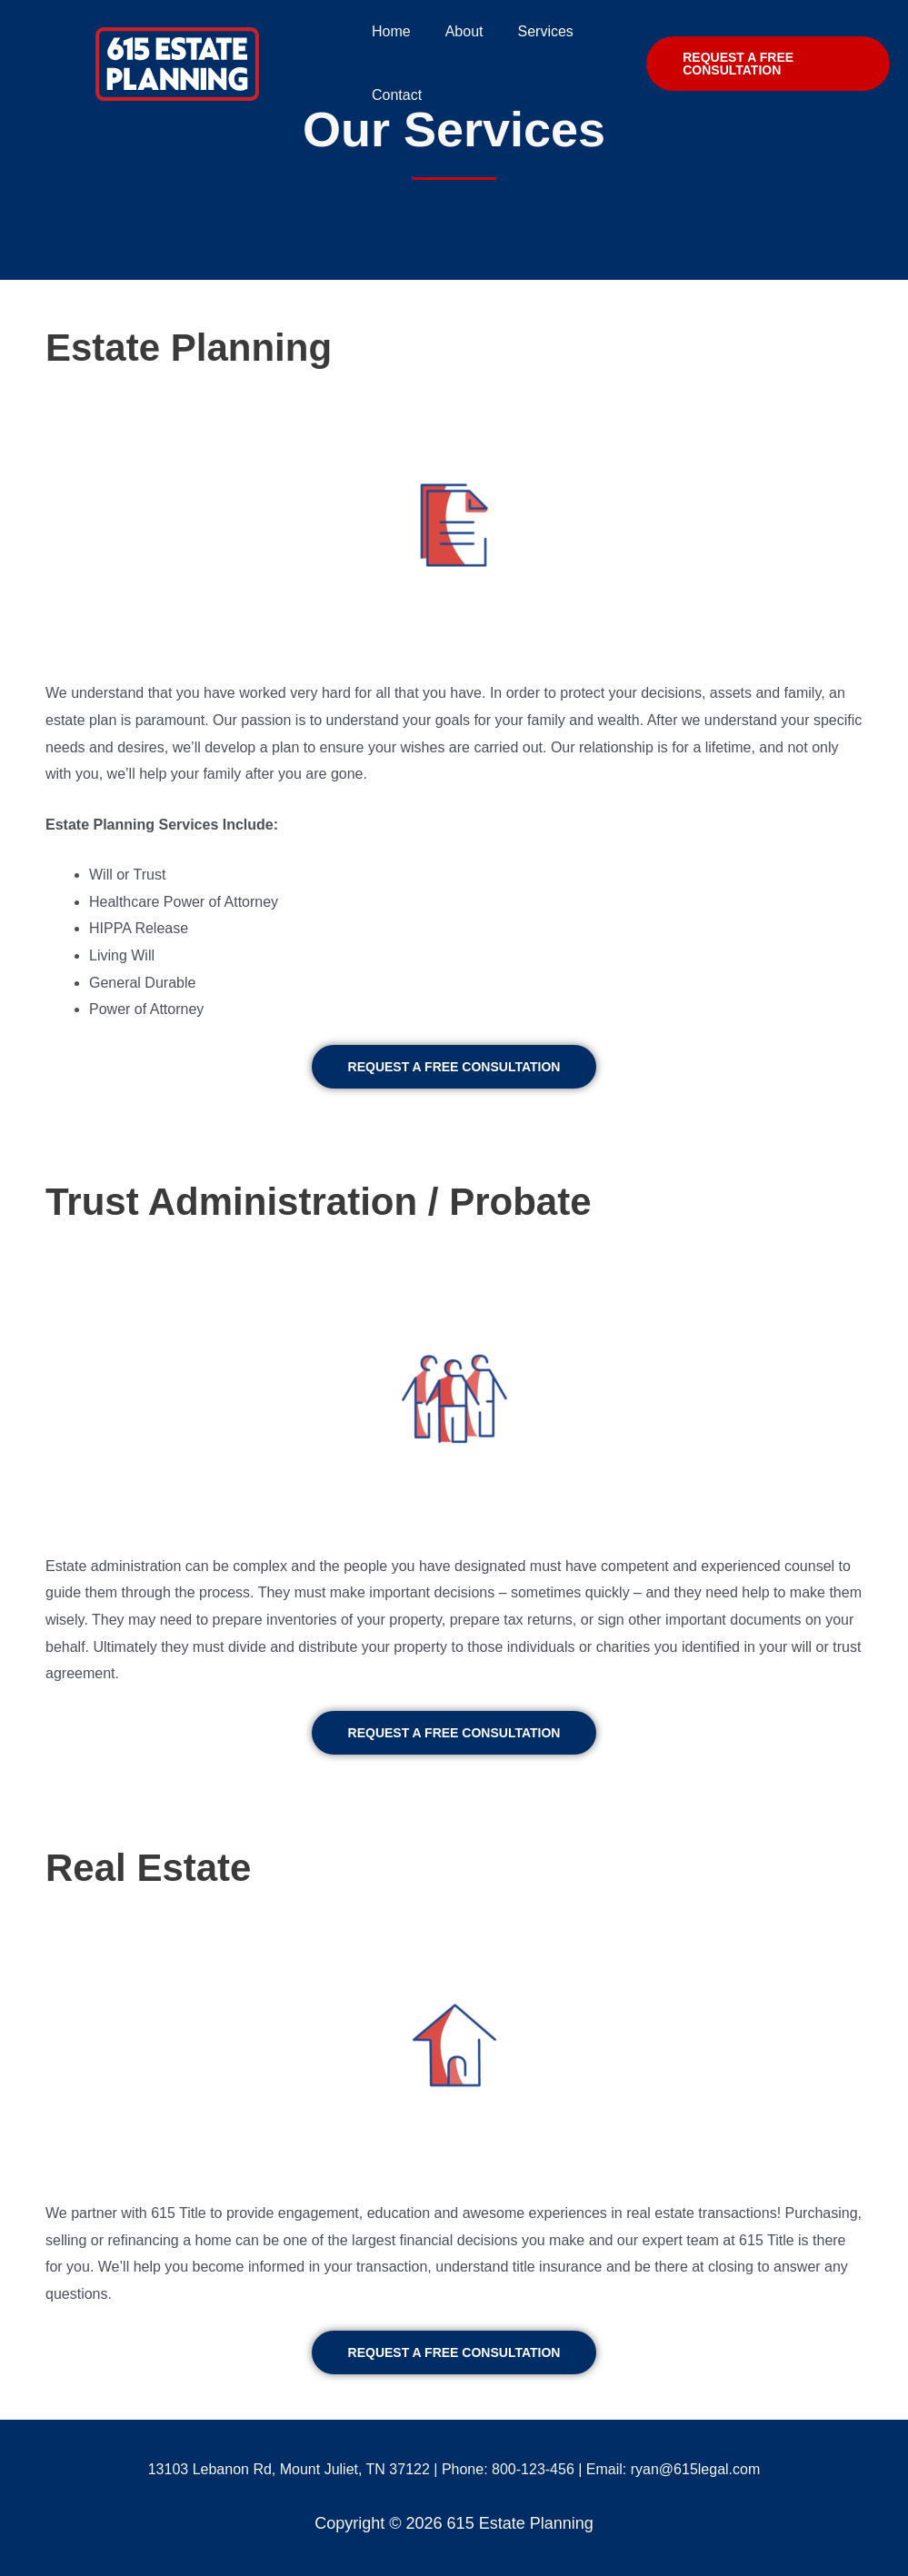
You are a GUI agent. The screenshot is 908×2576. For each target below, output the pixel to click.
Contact (394, 95)
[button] (454, 1067)
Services (532, 31)
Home (388, 31)
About (456, 31)
